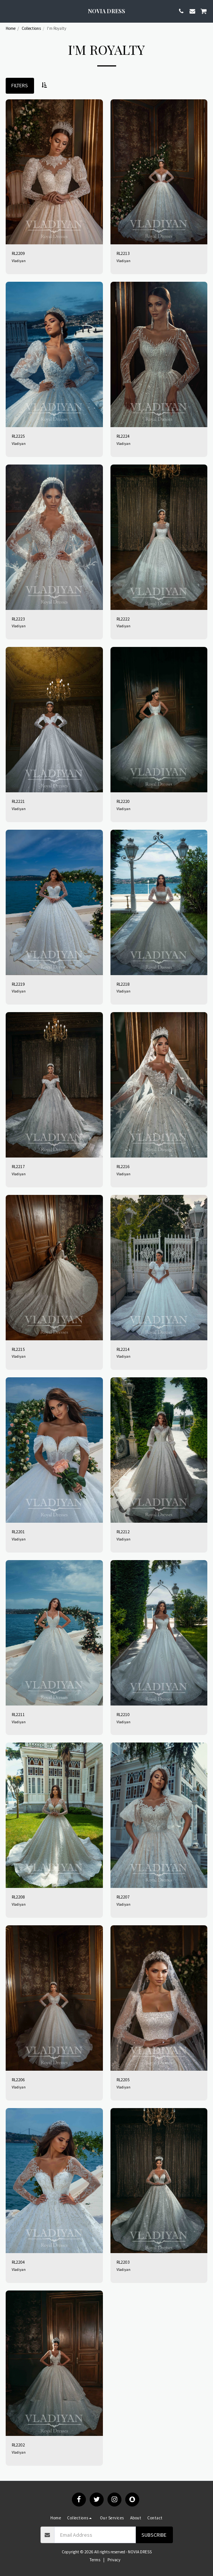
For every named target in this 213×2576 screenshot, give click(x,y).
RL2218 (123, 984)
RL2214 (123, 1349)
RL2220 (123, 801)
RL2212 (123, 1531)
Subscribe (153, 2534)
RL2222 (123, 619)
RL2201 (18, 1531)
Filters (19, 85)
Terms (95, 2559)
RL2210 (123, 1714)
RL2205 (123, 2079)
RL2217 (18, 1166)
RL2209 (18, 253)
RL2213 (123, 253)
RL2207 (123, 1897)
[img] (54, 172)
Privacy (113, 2559)
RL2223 (18, 619)
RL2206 (18, 2079)
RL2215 (18, 1349)
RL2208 (18, 1897)
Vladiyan (19, 260)
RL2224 (123, 436)
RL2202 (18, 2445)
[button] (8, 10)
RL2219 (18, 984)
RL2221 (18, 801)
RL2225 (18, 436)
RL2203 (123, 2262)
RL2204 (18, 2262)
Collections (31, 28)
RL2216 (123, 1166)
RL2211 (18, 1714)
